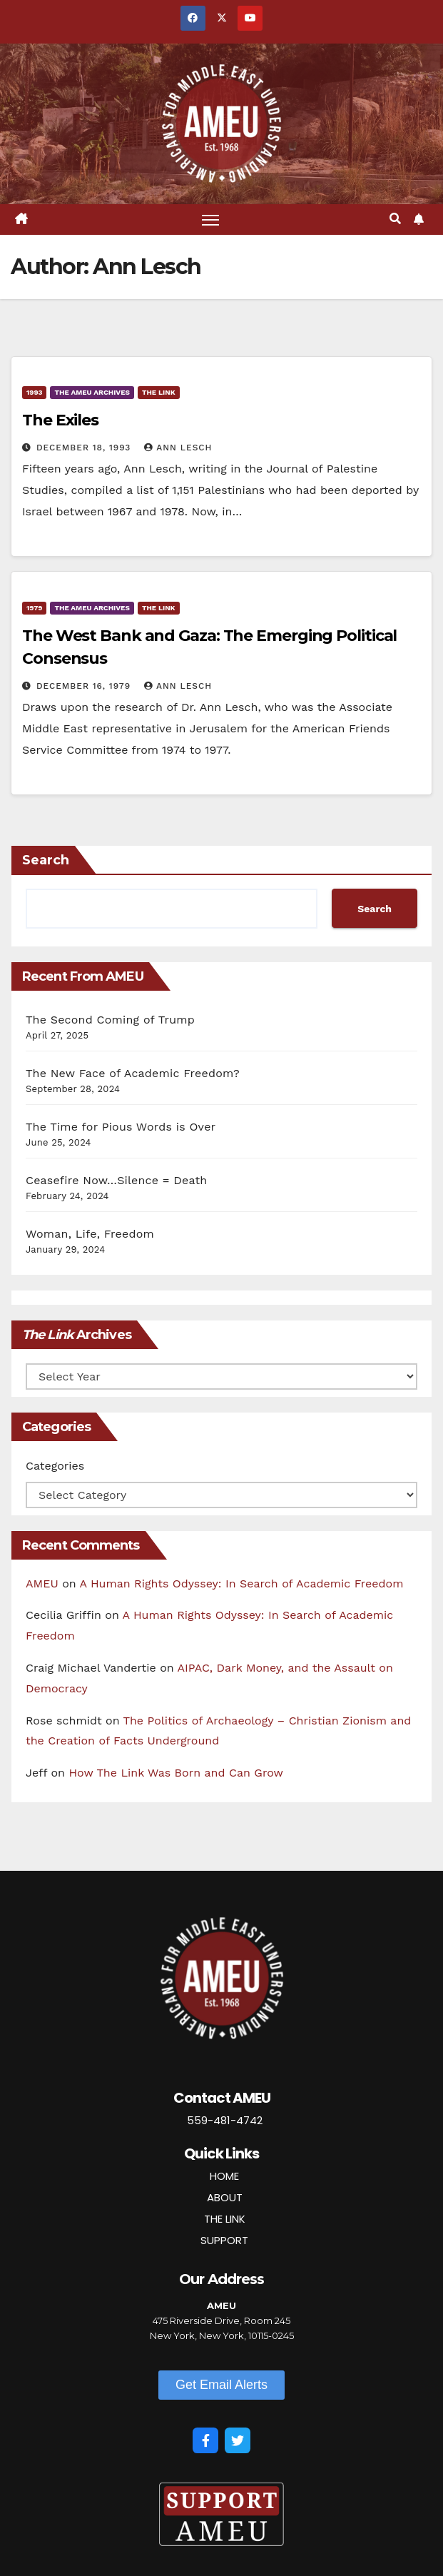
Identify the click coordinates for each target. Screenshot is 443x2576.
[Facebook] (205, 2440)
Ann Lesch (178, 448)
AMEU (42, 1583)
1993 (34, 392)
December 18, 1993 (85, 448)
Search (45, 860)
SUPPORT (224, 2240)
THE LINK (224, 2218)
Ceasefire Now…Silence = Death (116, 1180)
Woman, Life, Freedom (90, 1234)
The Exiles (60, 420)
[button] (395, 219)
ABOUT (225, 2197)
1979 (34, 608)
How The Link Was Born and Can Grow (175, 1772)
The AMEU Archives (91, 392)
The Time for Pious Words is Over (120, 1126)
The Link (158, 392)
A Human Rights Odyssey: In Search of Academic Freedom (242, 1583)
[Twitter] (237, 2440)
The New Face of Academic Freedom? (133, 1073)
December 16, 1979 (85, 686)
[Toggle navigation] (210, 219)
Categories (55, 1466)
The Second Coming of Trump (110, 1019)
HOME (224, 2175)
